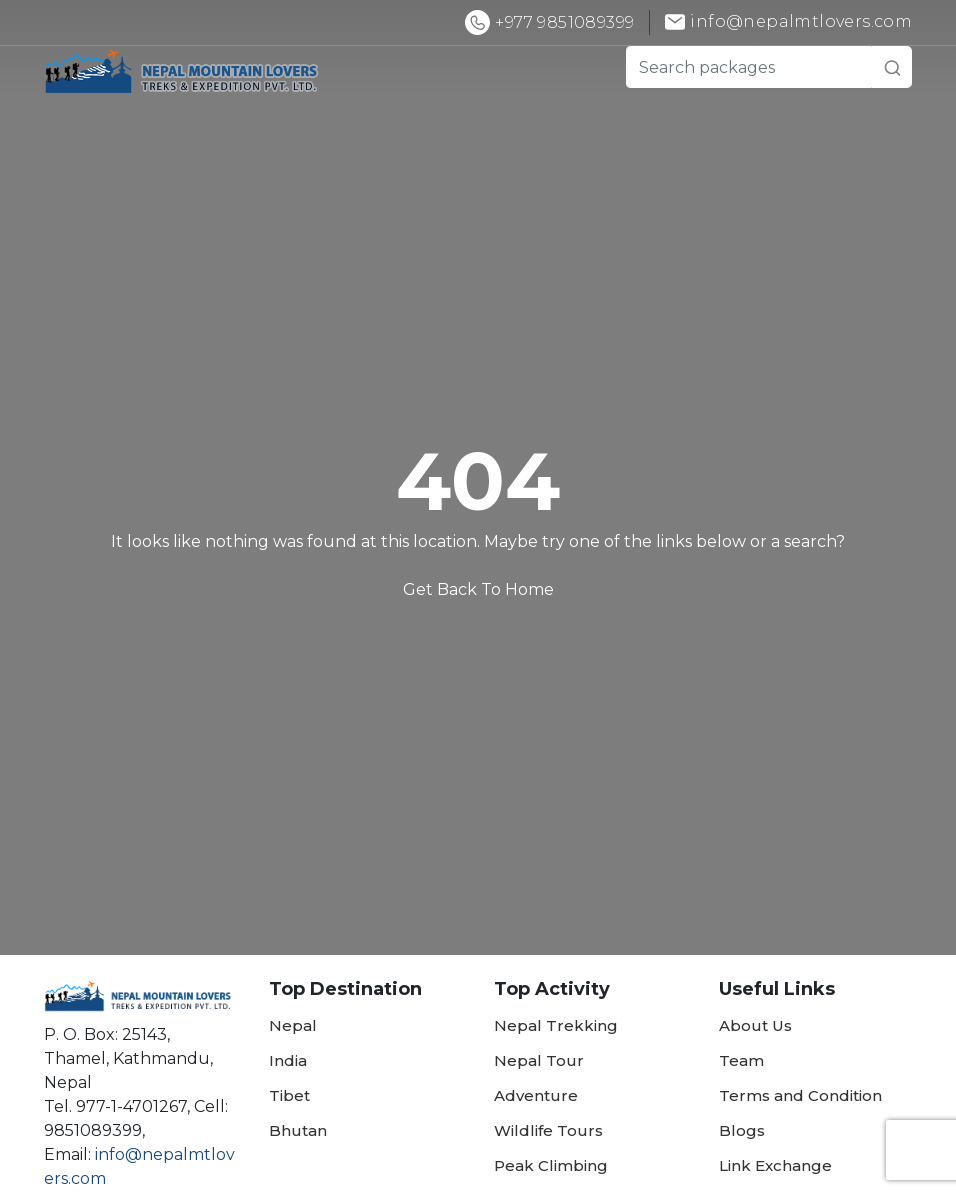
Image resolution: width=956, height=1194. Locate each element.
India (288, 1060)
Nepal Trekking (556, 1025)
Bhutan (298, 1130)
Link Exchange (775, 1165)
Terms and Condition (800, 1095)
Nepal (293, 1025)
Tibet (289, 1095)
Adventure (536, 1095)
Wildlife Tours (548, 1130)
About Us (755, 1025)
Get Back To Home (478, 589)
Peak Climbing (551, 1165)
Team (741, 1060)
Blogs (742, 1130)
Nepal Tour (539, 1060)
